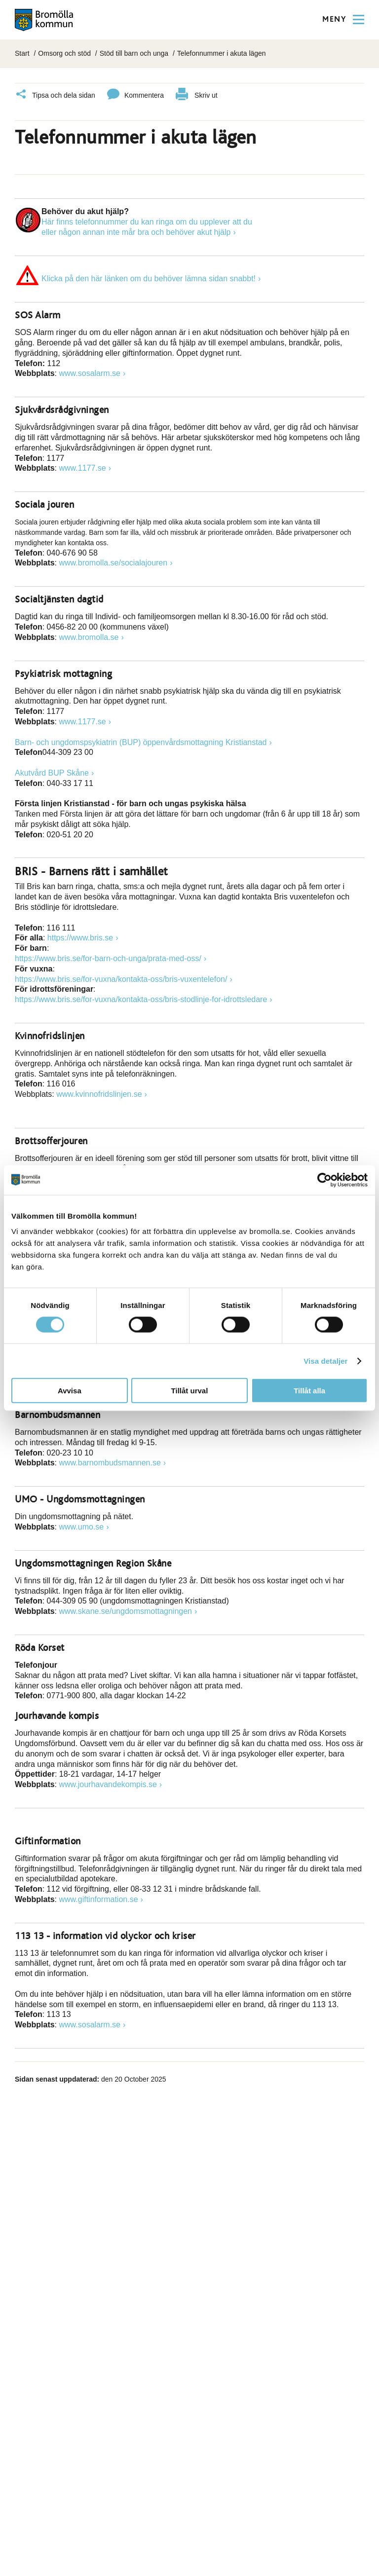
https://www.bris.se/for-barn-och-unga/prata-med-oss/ (108, 958)
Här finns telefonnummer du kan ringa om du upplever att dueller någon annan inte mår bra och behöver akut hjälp (146, 227)
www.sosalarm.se (89, 373)
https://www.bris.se (80, 937)
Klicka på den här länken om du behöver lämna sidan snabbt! (148, 278)
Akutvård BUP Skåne (52, 773)
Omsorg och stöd (64, 53)
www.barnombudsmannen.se (110, 1462)
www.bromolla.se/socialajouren (113, 563)
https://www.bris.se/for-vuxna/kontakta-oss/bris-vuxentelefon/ (121, 979)
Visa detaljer (325, 1360)
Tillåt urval (189, 1390)
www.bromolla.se (89, 637)
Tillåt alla (309, 1390)
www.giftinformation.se (98, 1899)
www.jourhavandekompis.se (108, 1784)
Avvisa (69, 1390)
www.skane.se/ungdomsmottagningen (125, 1611)
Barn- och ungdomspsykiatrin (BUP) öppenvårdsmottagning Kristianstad (140, 742)
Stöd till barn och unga (134, 53)
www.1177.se (82, 468)
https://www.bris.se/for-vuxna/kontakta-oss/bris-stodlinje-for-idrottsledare (141, 999)
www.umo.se (81, 1527)
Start (22, 53)
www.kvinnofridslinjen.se (99, 1094)
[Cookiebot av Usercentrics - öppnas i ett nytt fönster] (324, 1179)
